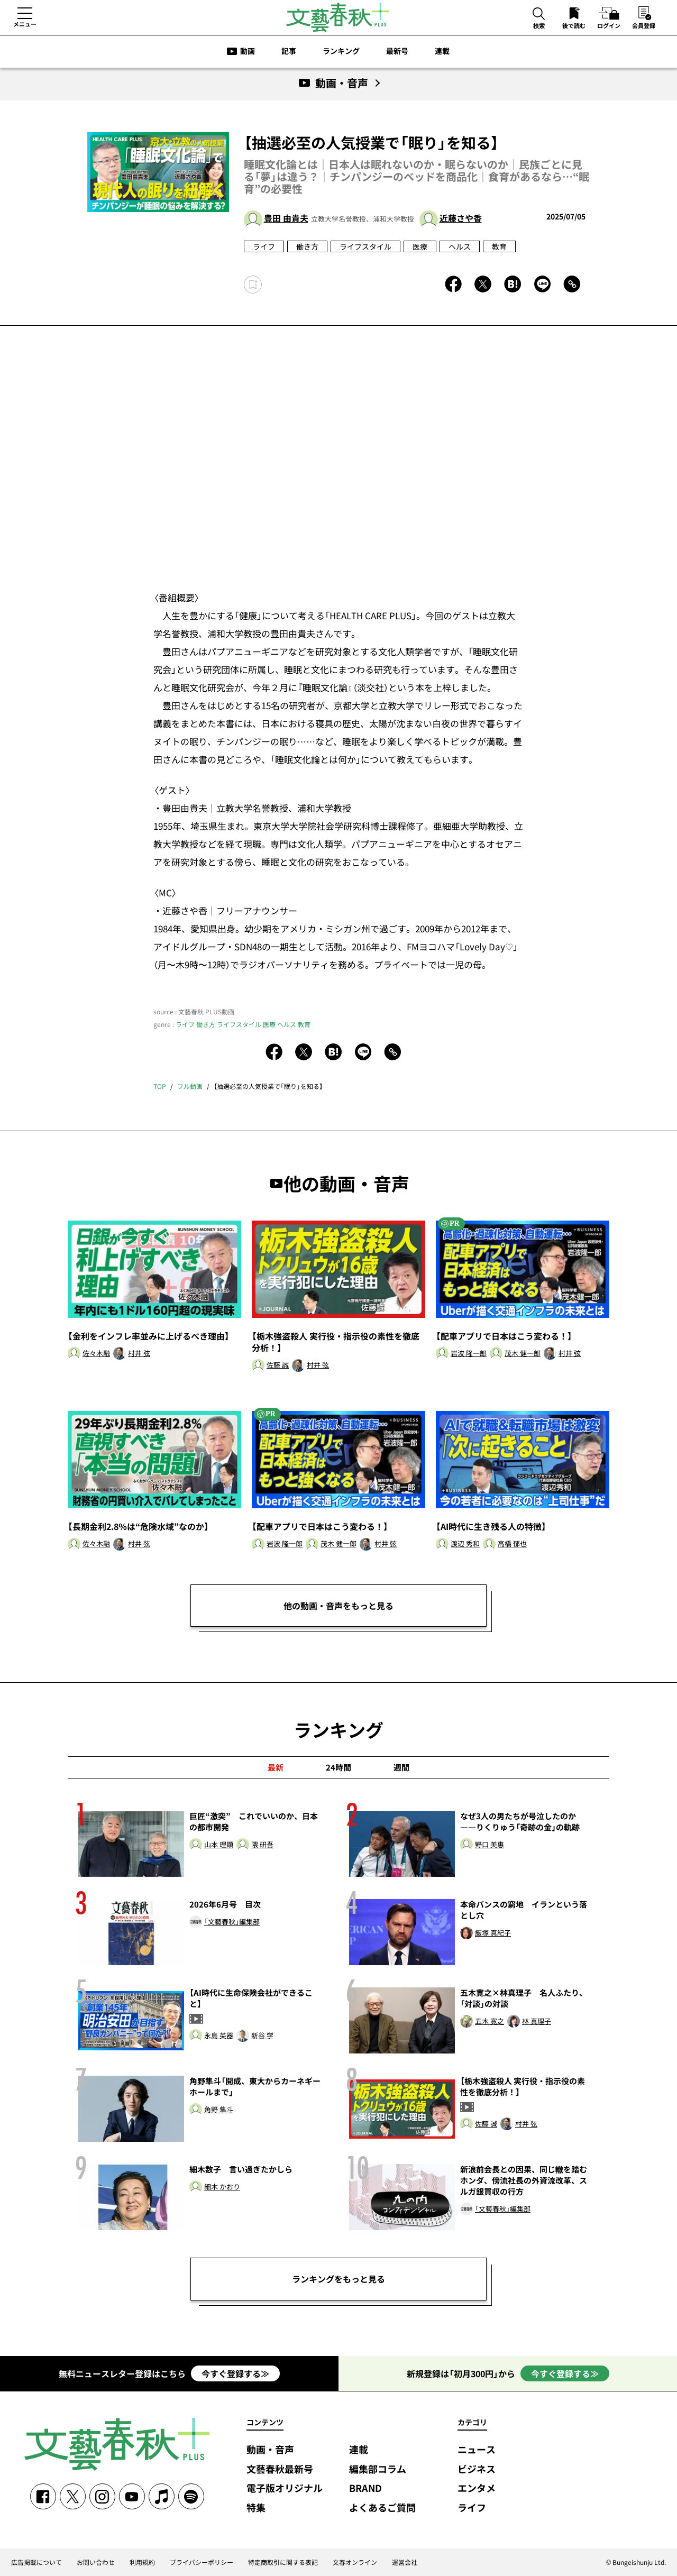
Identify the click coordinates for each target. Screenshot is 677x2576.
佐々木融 (96, 1354)
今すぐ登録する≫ (235, 2373)
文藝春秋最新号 (279, 2469)
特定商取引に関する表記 (283, 2562)
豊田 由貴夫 (286, 218)
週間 (401, 1767)
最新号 (397, 51)
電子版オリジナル (284, 2488)
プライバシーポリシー (201, 2562)
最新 (275, 1767)
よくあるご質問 (382, 2508)
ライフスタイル (365, 246)
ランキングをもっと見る (338, 2278)
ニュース (477, 2449)
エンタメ (477, 2488)
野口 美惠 (489, 1845)
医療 (420, 246)
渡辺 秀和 (465, 1544)
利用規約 (142, 2562)
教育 (499, 246)
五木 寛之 (489, 2021)
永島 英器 (218, 2036)
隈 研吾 (262, 1845)
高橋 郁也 (512, 1544)
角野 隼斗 (218, 2110)
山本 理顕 (218, 1845)
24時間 (338, 1767)
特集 (256, 2508)
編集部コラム (377, 2469)
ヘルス (460, 246)
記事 (288, 51)
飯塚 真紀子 (493, 1933)
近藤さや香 (461, 218)
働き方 (307, 246)
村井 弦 (139, 1354)
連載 (442, 51)
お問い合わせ (96, 2562)
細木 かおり (222, 2187)
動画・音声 (270, 2449)
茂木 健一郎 (523, 1354)
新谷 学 (262, 2036)
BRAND (365, 2488)
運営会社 (404, 2562)
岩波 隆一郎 (469, 1354)
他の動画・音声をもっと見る (338, 1605)
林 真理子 (536, 2021)
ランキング (341, 51)
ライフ (264, 246)
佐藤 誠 (278, 1365)
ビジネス (477, 2469)
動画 (247, 51)
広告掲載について (36, 2562)
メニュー (24, 24)
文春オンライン (355, 2562)
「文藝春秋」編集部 (232, 1922)
